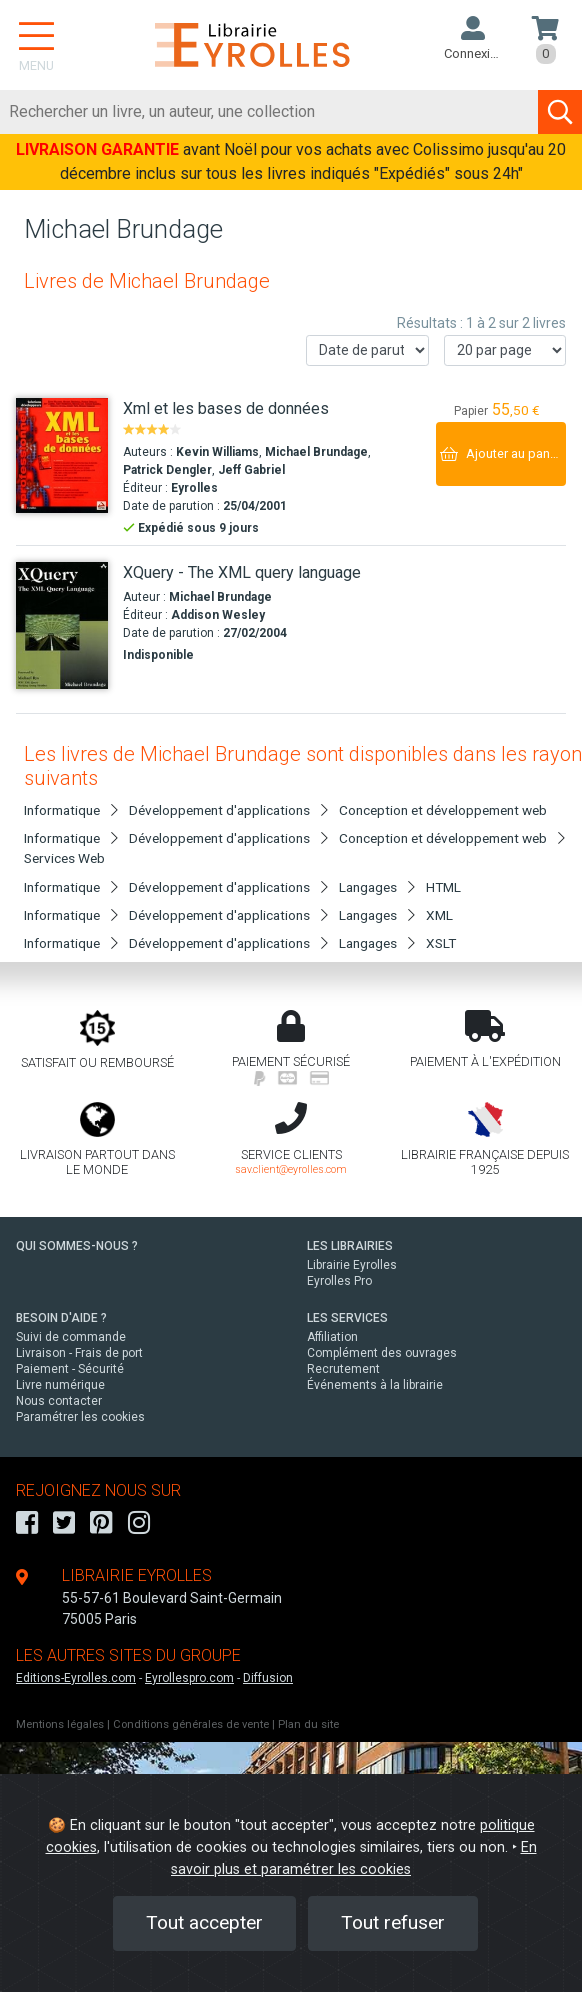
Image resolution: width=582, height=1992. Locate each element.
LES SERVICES (347, 1318)
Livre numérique (60, 1385)
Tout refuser (393, 1922)
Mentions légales (60, 1724)
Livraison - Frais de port (79, 1353)
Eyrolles (194, 488)
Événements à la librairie (375, 1385)
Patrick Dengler (167, 470)
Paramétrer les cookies (80, 1417)
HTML (443, 887)
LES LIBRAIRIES (350, 1246)
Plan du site (308, 1724)
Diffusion (268, 1678)
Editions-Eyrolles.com (76, 1678)
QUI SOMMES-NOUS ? (77, 1246)
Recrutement (343, 1369)
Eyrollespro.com (189, 1678)
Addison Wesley (218, 615)
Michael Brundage (316, 452)
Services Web (64, 858)
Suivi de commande (71, 1337)
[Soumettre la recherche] (560, 112)
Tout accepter (204, 1922)
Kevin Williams (217, 452)
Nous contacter (59, 1401)
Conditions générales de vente (191, 1724)
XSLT (441, 943)
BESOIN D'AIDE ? (61, 1318)
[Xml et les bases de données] (62, 455)
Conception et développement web (443, 810)
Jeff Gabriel (251, 470)
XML (439, 915)
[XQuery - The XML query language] (62, 625)
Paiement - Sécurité (70, 1369)
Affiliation (332, 1337)
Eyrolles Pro (339, 1281)
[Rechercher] (269, 112)
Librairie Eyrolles (352, 1265)
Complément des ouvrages (382, 1353)
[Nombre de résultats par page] (505, 350)
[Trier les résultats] (367, 350)
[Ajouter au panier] (501, 454)
